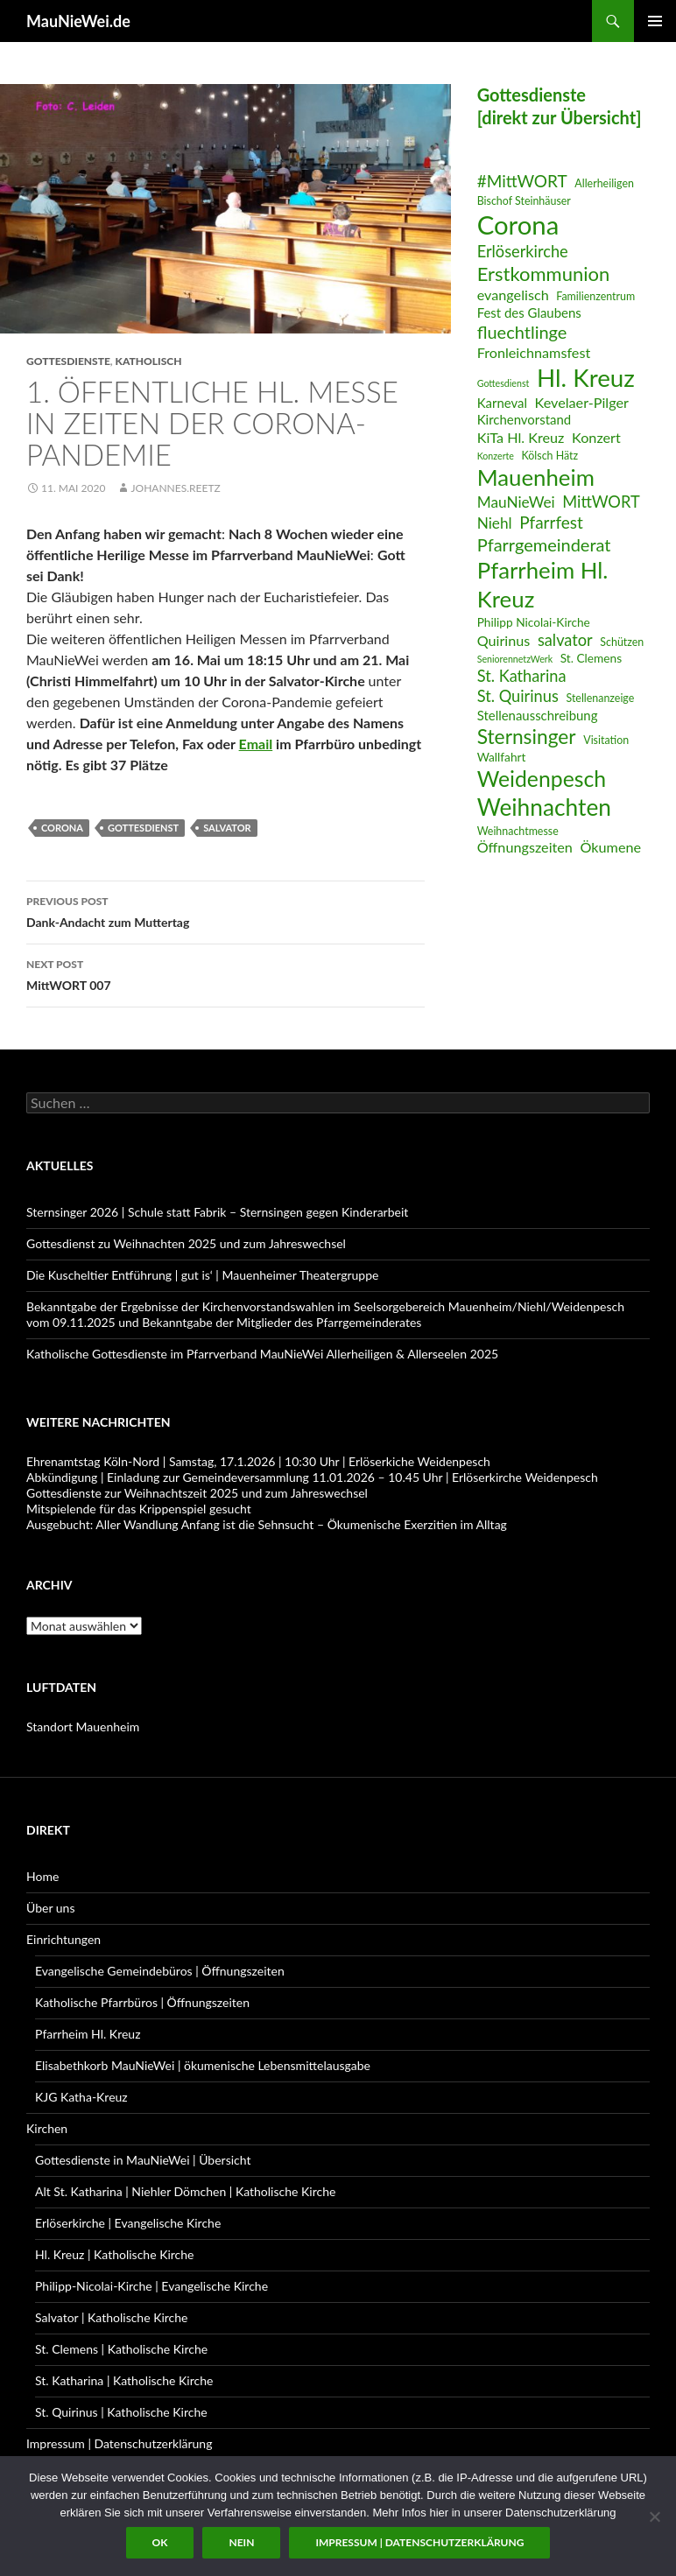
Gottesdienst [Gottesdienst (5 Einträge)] (503, 383)
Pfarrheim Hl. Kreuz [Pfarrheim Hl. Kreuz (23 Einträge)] (543, 584)
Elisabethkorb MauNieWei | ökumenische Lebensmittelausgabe (202, 2065)
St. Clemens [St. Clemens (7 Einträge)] (591, 657)
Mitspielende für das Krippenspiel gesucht (138, 1508)
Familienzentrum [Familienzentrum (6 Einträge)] (595, 296)
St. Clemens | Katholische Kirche (121, 2348)
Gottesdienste (68, 361)
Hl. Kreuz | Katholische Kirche (114, 2254)
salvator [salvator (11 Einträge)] (565, 639)
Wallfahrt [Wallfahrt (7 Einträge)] (501, 756)
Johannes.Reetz (175, 488)
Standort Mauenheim (82, 1726)
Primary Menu (655, 21)
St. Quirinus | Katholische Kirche (121, 2411)
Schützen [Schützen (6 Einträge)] (622, 642)
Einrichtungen (63, 1939)
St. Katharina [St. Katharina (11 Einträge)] (522, 675)
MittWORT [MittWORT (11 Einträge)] (600, 501)
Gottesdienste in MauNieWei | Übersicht (142, 2159)
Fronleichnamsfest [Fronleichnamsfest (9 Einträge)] (534, 352)
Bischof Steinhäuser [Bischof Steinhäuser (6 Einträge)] (524, 200)
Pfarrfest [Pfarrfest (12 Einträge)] (551, 522)
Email (256, 743)
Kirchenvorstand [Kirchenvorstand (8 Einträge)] (524, 419)
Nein (241, 2542)
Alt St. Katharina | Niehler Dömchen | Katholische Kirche (185, 2191)
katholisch (149, 361)
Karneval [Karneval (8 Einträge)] (502, 403)
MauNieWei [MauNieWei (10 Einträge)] (516, 502)
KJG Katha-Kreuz (81, 2096)
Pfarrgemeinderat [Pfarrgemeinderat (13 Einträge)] (544, 544)
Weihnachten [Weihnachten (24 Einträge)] (544, 807)
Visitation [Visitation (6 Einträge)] (606, 740)
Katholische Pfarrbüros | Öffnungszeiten (142, 2002)
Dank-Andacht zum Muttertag (225, 910)
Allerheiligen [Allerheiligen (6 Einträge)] (604, 183)
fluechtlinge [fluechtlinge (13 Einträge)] (522, 331)
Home (42, 1876)
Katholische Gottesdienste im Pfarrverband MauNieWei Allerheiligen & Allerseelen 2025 (262, 1353)
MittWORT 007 (225, 973)
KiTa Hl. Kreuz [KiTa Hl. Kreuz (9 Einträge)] (521, 437)
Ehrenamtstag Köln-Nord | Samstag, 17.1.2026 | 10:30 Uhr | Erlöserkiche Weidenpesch (258, 1461)
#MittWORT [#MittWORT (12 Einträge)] (522, 181)
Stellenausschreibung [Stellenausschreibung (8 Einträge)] (537, 715)
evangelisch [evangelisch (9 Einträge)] (513, 294)
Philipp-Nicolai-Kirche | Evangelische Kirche (151, 2285)
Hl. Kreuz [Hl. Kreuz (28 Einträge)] (586, 377)
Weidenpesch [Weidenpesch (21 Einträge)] (541, 778)
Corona (62, 827)
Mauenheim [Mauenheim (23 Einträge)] (536, 477)
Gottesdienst (143, 827)
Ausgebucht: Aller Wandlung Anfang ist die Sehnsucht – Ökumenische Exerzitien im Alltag (266, 1524)
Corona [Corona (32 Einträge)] (518, 224)
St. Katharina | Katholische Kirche (124, 2380)
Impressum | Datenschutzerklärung (119, 2443)
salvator (226, 827)
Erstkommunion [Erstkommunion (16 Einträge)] (543, 273)
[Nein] (654, 2516)
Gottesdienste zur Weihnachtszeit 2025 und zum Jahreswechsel (197, 1492)
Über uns (50, 1907)
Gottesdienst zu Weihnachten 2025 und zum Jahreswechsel (186, 1243)
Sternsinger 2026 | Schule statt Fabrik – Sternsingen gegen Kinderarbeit (217, 1211)
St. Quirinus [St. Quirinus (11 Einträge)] (518, 695)
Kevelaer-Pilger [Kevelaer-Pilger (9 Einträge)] (582, 402)
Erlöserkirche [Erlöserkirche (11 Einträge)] (522, 251)
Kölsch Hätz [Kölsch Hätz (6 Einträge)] (550, 455)
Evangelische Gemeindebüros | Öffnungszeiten (160, 1970)
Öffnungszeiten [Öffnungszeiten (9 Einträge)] (525, 847)
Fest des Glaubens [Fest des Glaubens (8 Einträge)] (529, 312)
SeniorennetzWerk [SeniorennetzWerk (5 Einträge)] (515, 658)
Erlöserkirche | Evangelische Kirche (128, 2222)
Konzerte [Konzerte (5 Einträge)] (495, 455)
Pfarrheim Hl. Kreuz (87, 2033)
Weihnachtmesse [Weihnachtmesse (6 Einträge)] (518, 831)
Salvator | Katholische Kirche (111, 2317)
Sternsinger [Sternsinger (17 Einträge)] (526, 736)
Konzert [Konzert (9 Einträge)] (596, 437)
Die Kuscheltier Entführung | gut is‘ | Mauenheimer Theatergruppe (202, 1274)
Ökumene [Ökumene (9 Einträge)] (611, 847)
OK (160, 2542)
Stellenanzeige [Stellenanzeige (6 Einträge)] (600, 698)
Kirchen (46, 2128)
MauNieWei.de (78, 21)
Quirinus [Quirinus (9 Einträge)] (504, 640)
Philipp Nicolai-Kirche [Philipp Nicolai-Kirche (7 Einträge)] (533, 621)
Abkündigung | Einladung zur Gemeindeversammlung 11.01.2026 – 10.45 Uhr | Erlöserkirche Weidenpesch (312, 1477)
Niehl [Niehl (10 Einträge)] (494, 523)
